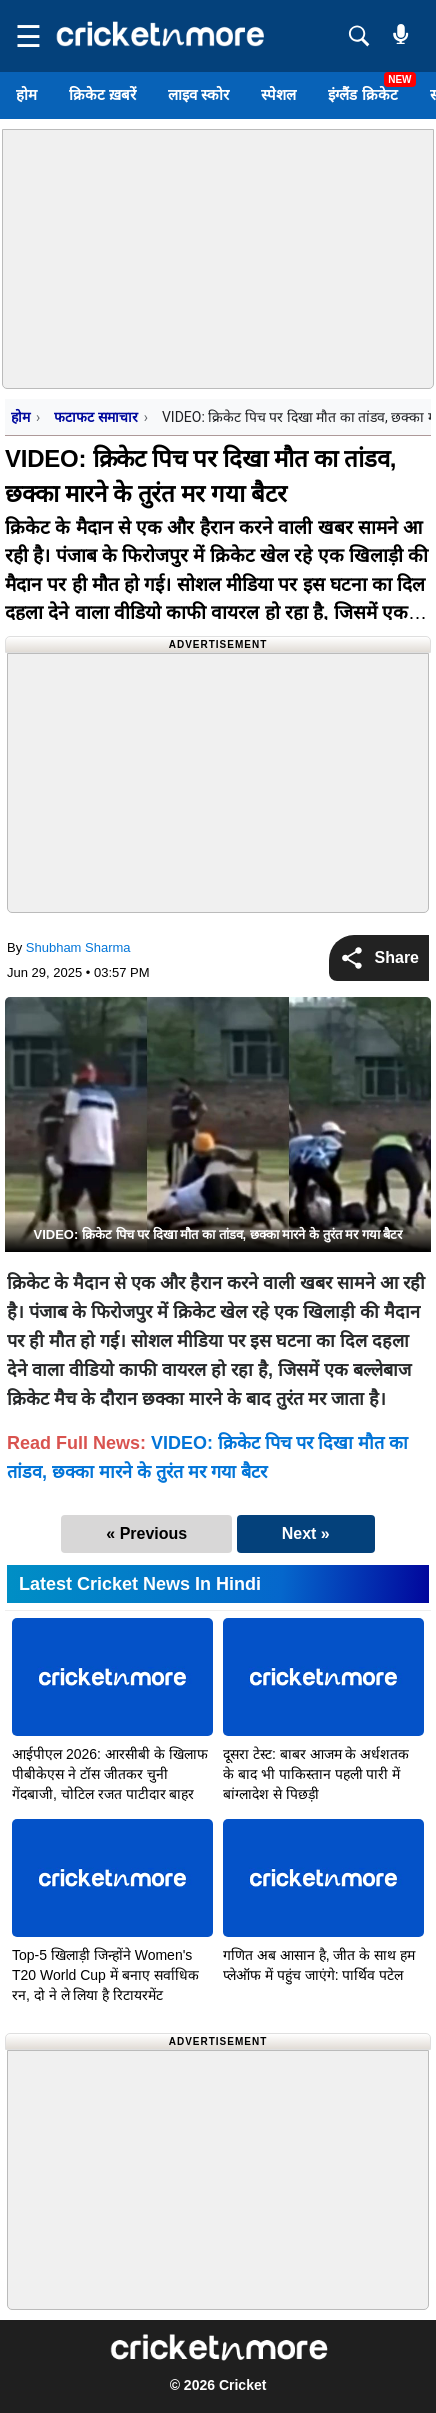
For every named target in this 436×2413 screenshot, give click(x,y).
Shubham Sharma (78, 947)
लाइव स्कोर (198, 94)
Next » (306, 1533)
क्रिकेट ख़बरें (102, 94)
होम (26, 94)
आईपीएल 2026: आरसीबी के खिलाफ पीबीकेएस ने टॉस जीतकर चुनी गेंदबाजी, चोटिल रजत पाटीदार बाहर (110, 1774)
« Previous (146, 1533)
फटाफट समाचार (95, 417)
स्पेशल (278, 94)
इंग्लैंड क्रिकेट (362, 94)
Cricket (242, 2385)
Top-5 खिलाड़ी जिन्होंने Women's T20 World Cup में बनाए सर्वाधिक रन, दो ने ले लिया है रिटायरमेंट (105, 1975)
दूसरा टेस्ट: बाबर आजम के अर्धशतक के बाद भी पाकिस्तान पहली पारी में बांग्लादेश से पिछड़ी (316, 1774)
